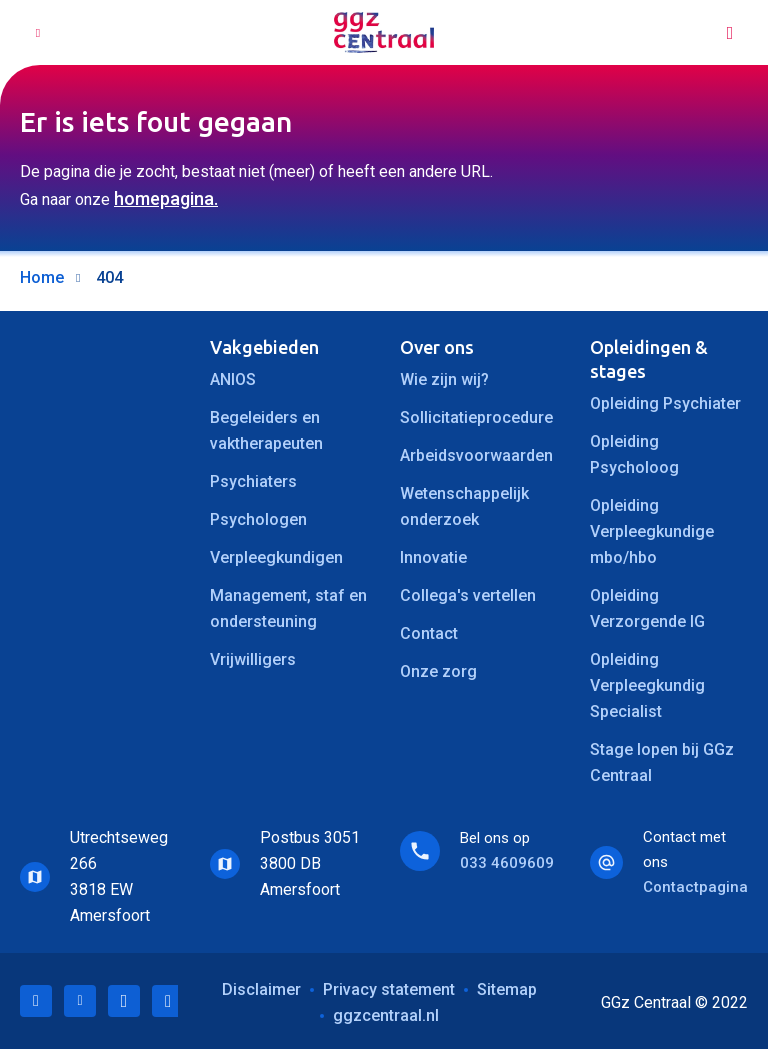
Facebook (124, 1001)
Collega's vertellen (468, 595)
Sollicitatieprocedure (476, 417)
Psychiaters (253, 481)
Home (42, 277)
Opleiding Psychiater (665, 403)
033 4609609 (507, 863)
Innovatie (433, 557)
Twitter (80, 1001)
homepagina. (166, 198)
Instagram (168, 1001)
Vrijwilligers (253, 659)
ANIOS (233, 379)
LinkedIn (36, 1001)
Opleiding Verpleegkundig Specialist (647, 685)
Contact (429, 633)
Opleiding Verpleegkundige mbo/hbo (652, 531)
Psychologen (258, 519)
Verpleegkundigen (276, 557)
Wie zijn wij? (444, 379)
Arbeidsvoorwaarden (476, 455)
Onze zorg (438, 671)
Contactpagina (695, 887)
